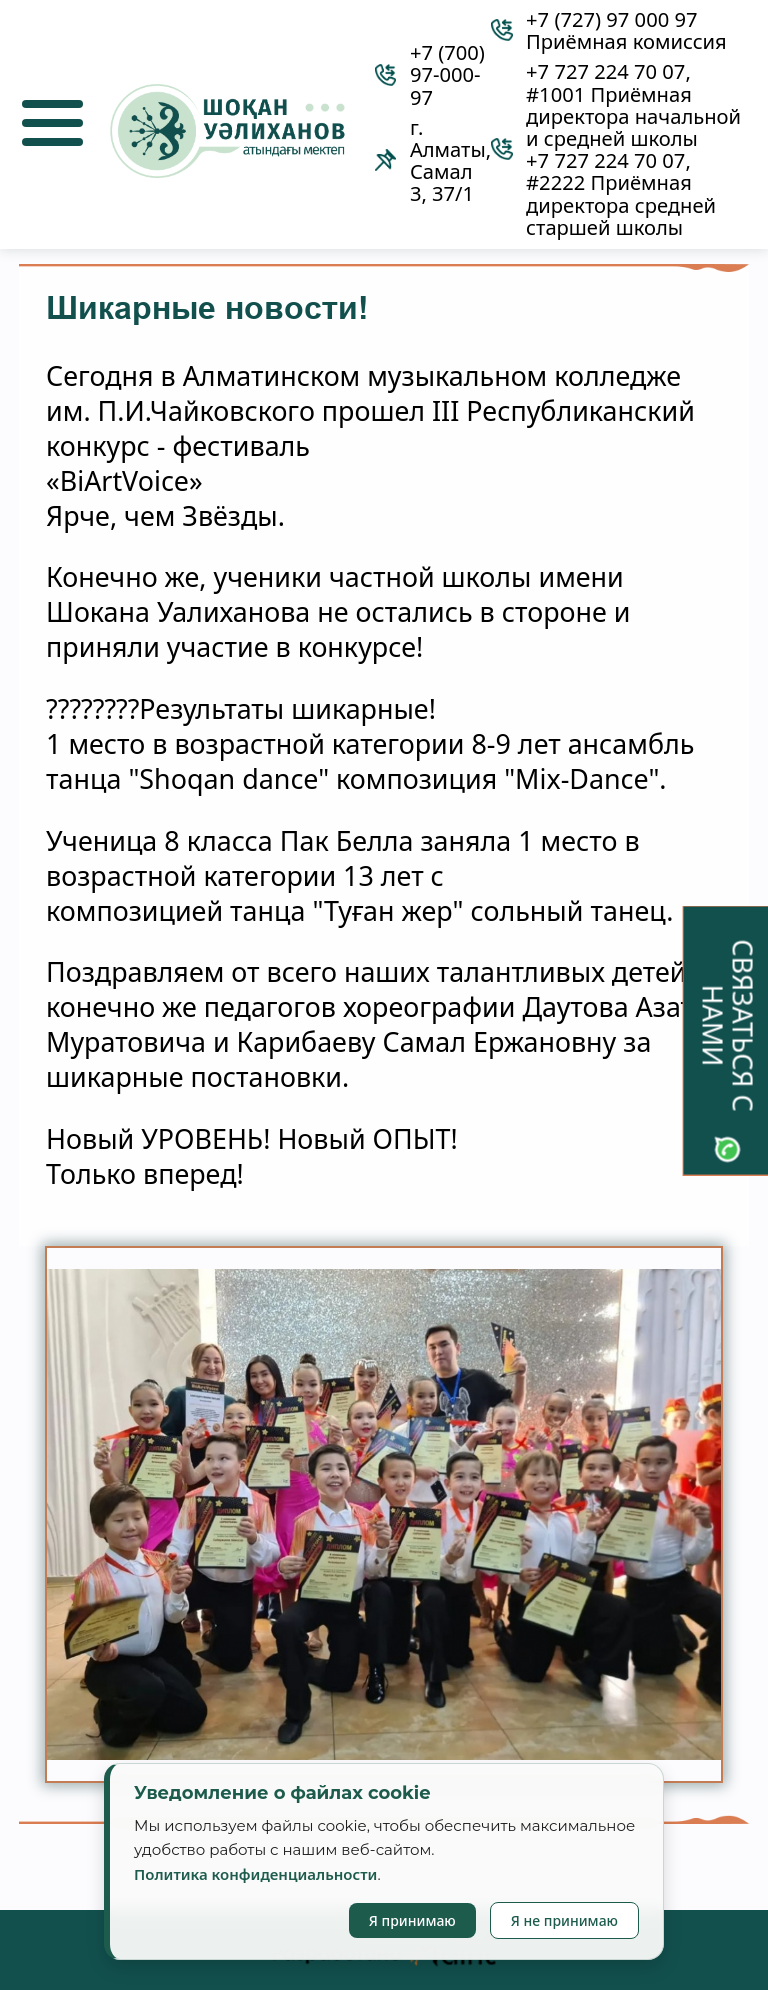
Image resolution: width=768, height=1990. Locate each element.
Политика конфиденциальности (255, 1874)
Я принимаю (412, 1920)
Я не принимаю (564, 1920)
